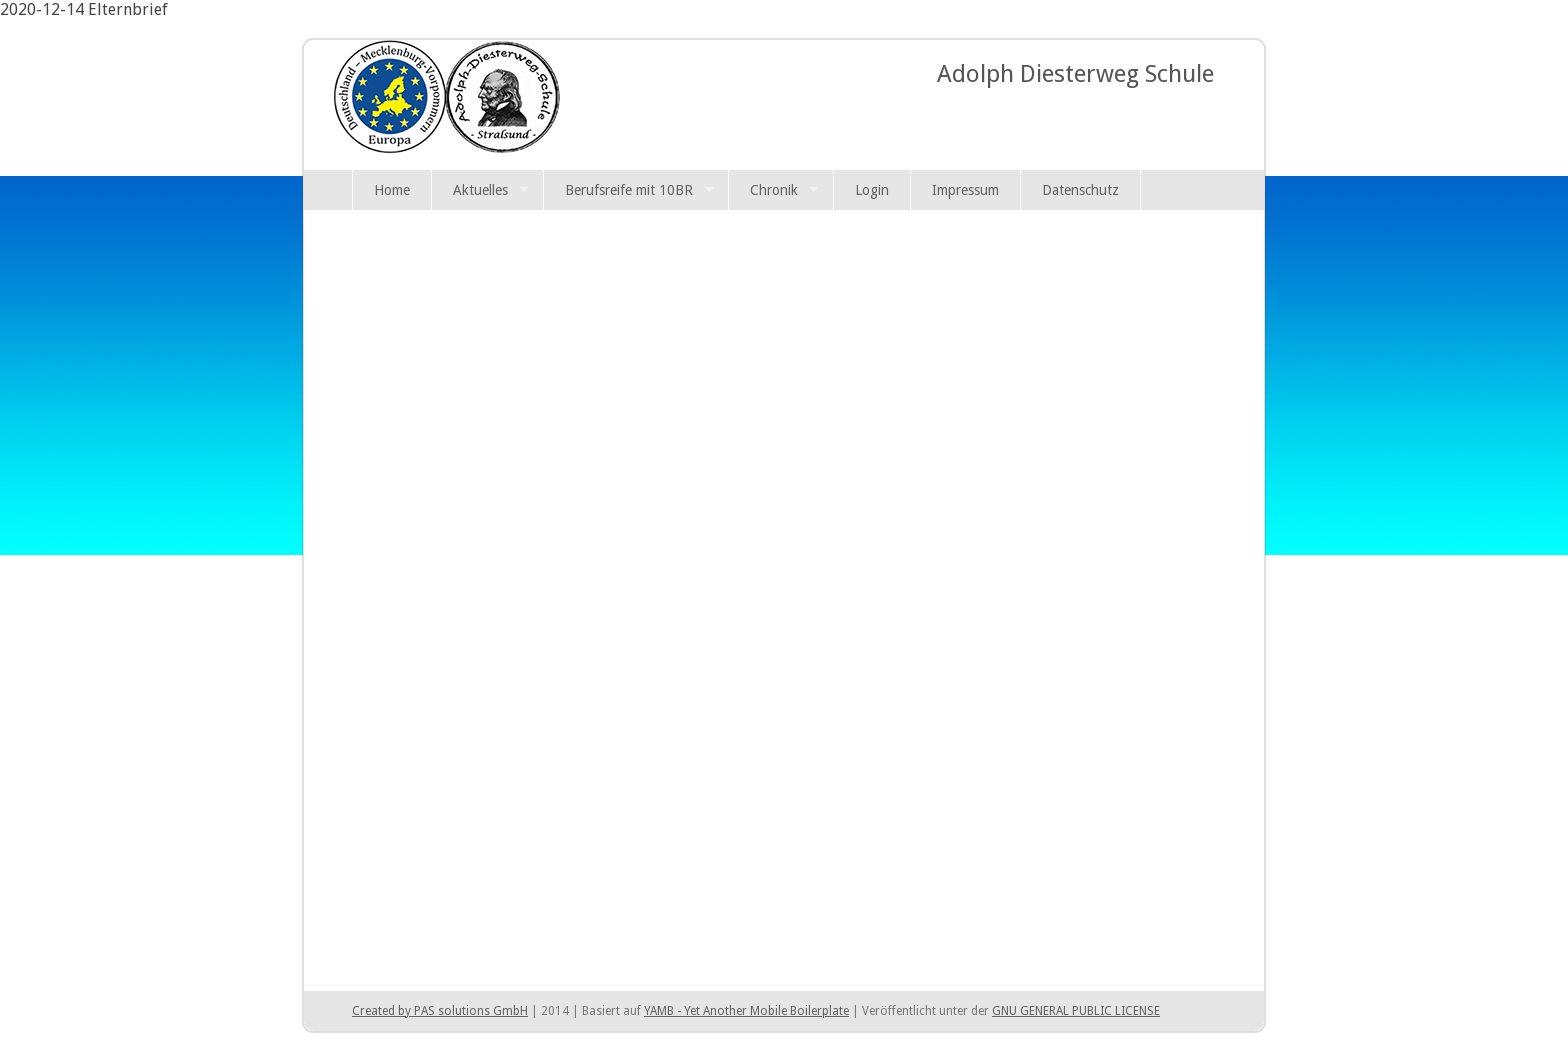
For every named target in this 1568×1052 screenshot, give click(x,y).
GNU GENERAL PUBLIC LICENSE (1076, 1011)
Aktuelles (480, 190)
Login (872, 190)
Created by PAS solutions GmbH (440, 1011)
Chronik (774, 190)
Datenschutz (1080, 190)
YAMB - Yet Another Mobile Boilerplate (746, 1011)
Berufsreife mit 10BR (629, 190)
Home (392, 190)
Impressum (965, 190)
